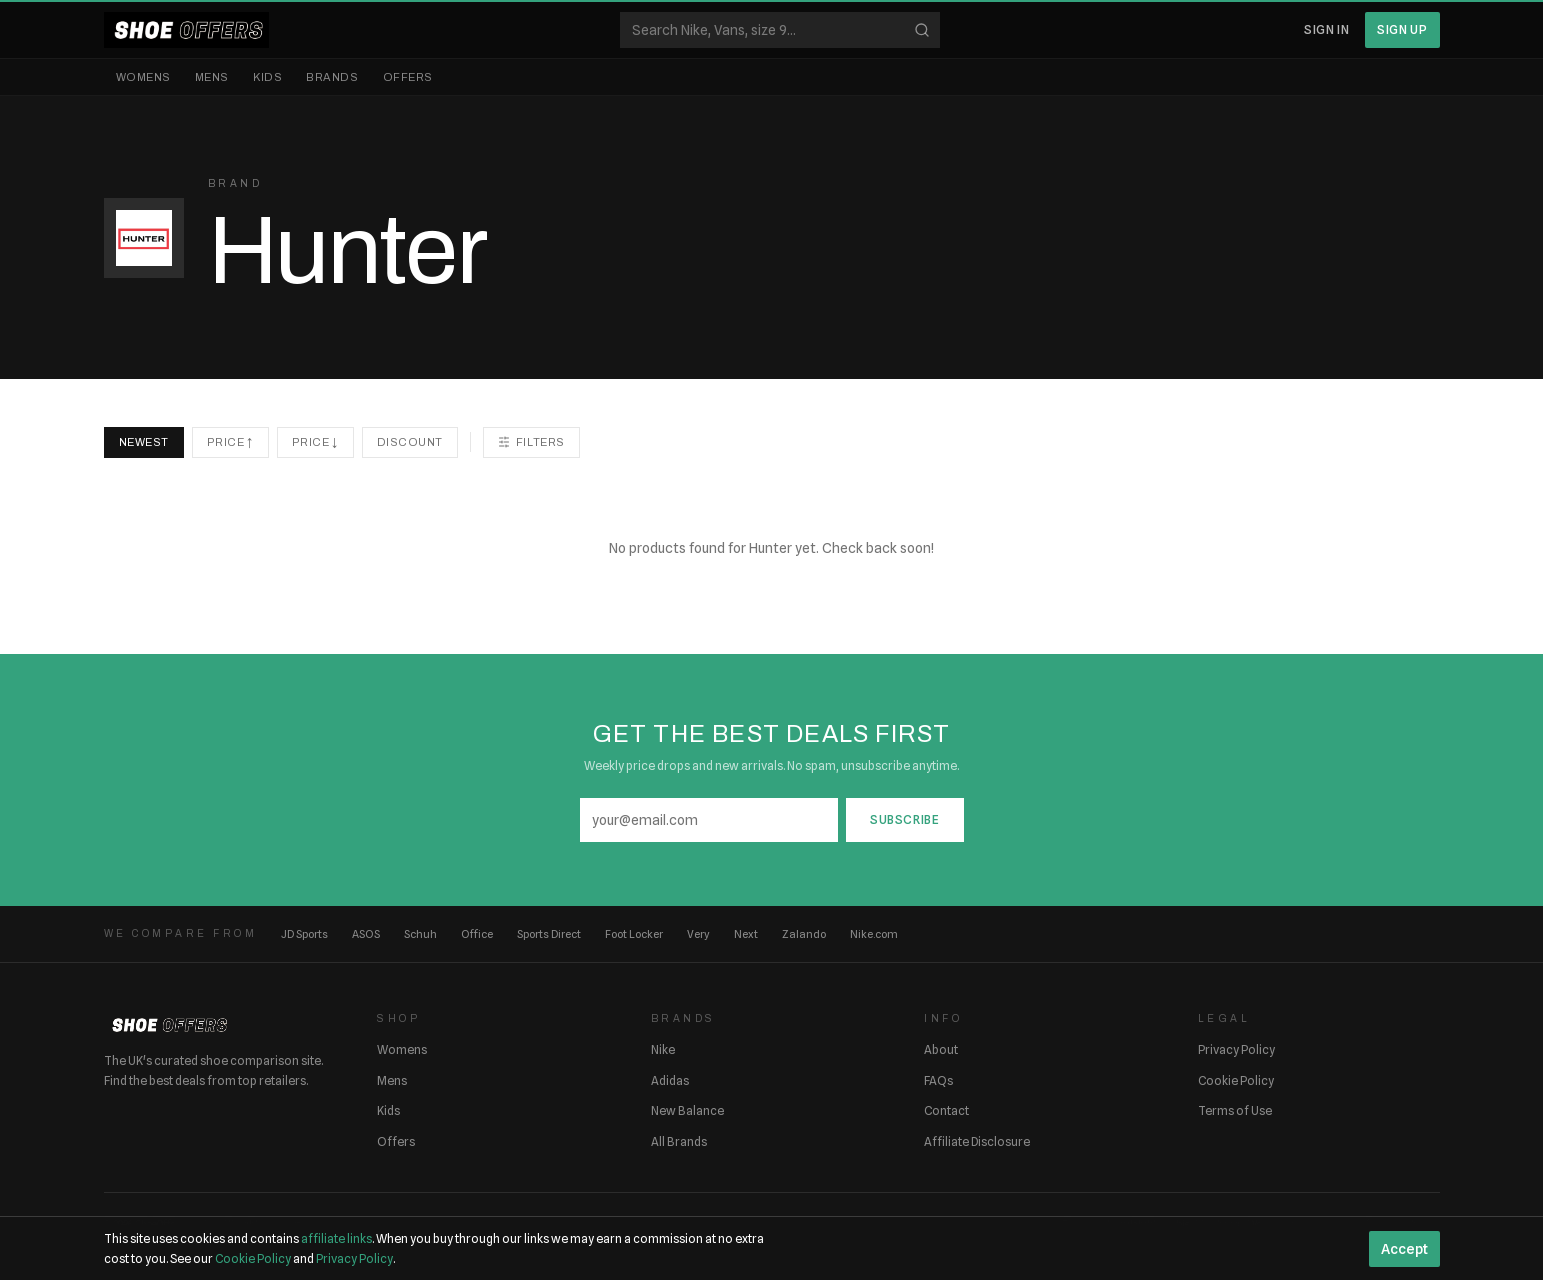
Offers (408, 77)
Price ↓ (315, 442)
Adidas (670, 1080)
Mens (212, 77)
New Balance (687, 1110)
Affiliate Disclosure (977, 1141)
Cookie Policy (1236, 1080)
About (941, 1049)
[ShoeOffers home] (186, 30)
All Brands (679, 1141)
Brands (332, 77)
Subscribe (904, 819)
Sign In (1326, 29)
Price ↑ (230, 442)
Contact (946, 1110)
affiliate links (336, 1238)
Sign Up (1402, 29)
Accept (1404, 1249)
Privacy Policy (1236, 1049)
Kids (267, 77)
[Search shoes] (780, 30)
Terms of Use (1235, 1110)
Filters (531, 442)
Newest (144, 442)
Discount (410, 442)
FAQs (938, 1080)
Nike (663, 1049)
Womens (143, 77)
